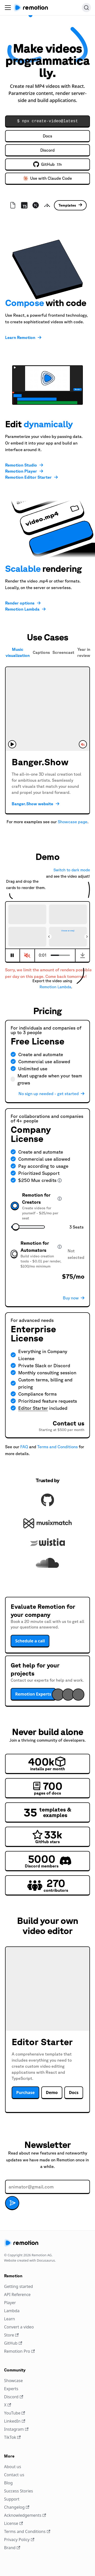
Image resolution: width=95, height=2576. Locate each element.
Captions (41, 652)
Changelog (16, 2507)
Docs (74, 2092)
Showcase (13, 2380)
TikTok (12, 2437)
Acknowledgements (25, 2515)
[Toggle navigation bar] (8, 7)
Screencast (63, 652)
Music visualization (18, 652)
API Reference (17, 2294)
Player (10, 2302)
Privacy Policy (19, 2539)
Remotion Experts (33, 1694)
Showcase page (72, 821)
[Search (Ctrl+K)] (86, 7)
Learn (9, 2319)
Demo (52, 2092)
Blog (8, 2483)
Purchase (25, 2092)
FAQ (24, 1446)
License (13, 2523)
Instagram (16, 2429)
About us (12, 2466)
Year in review (83, 652)
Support (11, 2499)
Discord (13, 2397)
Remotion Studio (24, 465)
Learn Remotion (23, 337)
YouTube (14, 2413)
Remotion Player (24, 471)
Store (11, 2335)
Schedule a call (30, 1641)
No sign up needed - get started (51, 1093)
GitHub (13, 2343)
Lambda (12, 2310)
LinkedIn (14, 2421)
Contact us (68, 1423)
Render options (23, 603)
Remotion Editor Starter (31, 477)
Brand (12, 2547)
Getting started (18, 2286)
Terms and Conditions (57, 1446)
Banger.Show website (35, 803)
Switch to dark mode (71, 870)
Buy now (73, 1298)
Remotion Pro (19, 2351)
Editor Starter (33, 1408)
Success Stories (18, 2491)
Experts (11, 2388)
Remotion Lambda (25, 609)
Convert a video (19, 2327)
